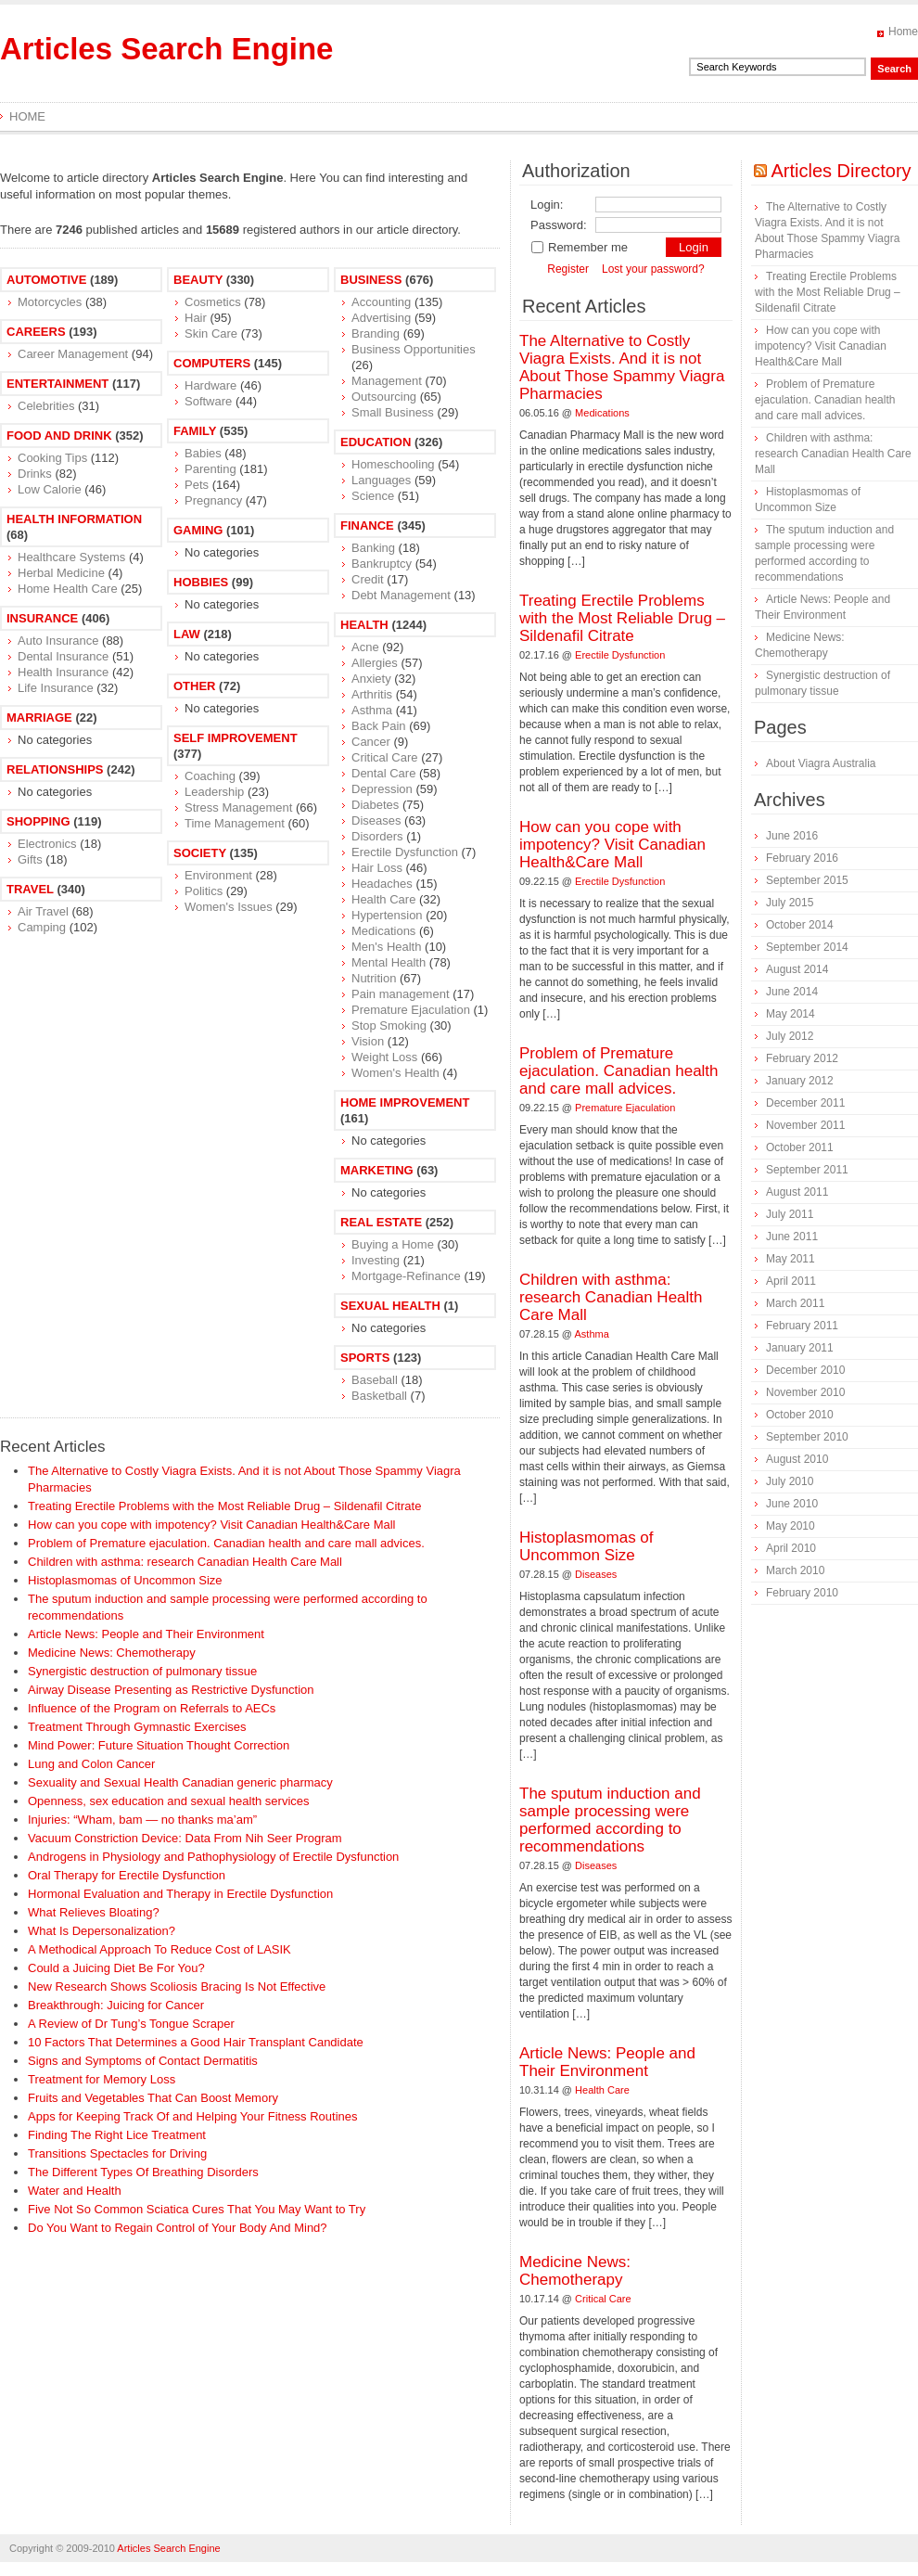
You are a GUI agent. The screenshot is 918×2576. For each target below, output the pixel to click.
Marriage (39, 717)
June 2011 (792, 1236)
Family (194, 431)
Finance (367, 525)
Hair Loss (376, 868)
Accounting (381, 302)
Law (186, 634)
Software (208, 401)
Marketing (377, 1170)
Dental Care (383, 773)
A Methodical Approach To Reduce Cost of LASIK (159, 1949)
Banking (373, 548)
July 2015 (789, 902)
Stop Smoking (389, 1025)
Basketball (379, 1396)
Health (364, 625)
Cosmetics (213, 302)
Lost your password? (653, 269)
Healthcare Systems (71, 557)
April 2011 (791, 1281)
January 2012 (800, 1080)
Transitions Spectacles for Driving (117, 2153)
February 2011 (802, 1325)
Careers (36, 332)
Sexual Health (390, 1306)
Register (568, 269)
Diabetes (375, 805)
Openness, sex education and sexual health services (169, 1801)
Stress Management (238, 807)
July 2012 (789, 1036)
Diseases (376, 820)
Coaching (210, 776)
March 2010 (795, 1570)
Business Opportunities (413, 349)
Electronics (47, 844)
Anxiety (371, 679)
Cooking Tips (52, 458)
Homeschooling (393, 464)
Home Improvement (404, 1102)
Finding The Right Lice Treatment (117, 2135)
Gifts (30, 859)
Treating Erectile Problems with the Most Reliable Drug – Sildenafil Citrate (224, 1506)
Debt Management (401, 595)
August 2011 (797, 1191)
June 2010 (792, 1503)
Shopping (38, 821)
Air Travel (43, 911)
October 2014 (800, 924)
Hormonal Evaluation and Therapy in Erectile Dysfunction (180, 1894)
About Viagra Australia (821, 763)
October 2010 (800, 1414)
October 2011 (800, 1147)
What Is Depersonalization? (101, 1931)
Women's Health (395, 1073)
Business (371, 280)
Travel (30, 889)
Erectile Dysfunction (404, 852)
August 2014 (797, 969)
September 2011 (807, 1169)
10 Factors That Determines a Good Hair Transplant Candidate (195, 2042)
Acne (365, 647)
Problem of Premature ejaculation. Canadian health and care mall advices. (226, 1543)
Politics (204, 891)
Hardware (210, 385)
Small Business (392, 412)
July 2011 (789, 1214)
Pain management (400, 994)
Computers (211, 363)
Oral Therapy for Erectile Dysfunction (126, 1875)
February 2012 (802, 1058)
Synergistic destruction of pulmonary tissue (142, 1671)
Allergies (374, 663)
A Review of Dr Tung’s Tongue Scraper (131, 2024)
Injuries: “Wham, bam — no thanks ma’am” (142, 1819)
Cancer (370, 742)
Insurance (42, 618)
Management (386, 381)
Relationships (55, 769)
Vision (367, 1041)
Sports (364, 1358)
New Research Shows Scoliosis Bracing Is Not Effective (176, 1986)
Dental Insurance (63, 656)
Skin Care (211, 333)
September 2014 (807, 947)
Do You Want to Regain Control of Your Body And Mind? (177, 2228)
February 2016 (802, 858)
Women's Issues (229, 907)
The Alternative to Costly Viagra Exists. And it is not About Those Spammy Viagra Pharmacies (621, 367)
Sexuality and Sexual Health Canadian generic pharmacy (180, 1782)
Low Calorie (50, 489)
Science (372, 496)
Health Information (74, 519)
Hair (196, 318)
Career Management (73, 354)
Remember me (579, 247)
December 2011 (805, 1102)
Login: (546, 204)
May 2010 (790, 1525)
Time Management (235, 823)
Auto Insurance (58, 640)
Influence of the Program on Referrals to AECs (151, 1708)
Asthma (371, 710)
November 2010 (805, 1392)
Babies (203, 453)
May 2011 (790, 1258)
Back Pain (378, 726)
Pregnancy (213, 500)
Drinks (35, 474)
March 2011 (795, 1303)
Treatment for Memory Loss (101, 2079)
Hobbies (200, 582)
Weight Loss (384, 1057)
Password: (558, 225)
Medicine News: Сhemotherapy (112, 1653)
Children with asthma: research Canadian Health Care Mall (185, 1562)
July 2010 (789, 1481)
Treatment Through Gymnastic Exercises (137, 1727)
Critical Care (384, 757)
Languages (381, 480)
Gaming (198, 530)
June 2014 (792, 991)
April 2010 (791, 1548)
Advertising (381, 318)
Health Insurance (63, 672)
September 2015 (807, 880)
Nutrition (373, 978)
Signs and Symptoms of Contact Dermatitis (143, 2061)
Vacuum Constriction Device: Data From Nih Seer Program (185, 1838)
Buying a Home (392, 1244)
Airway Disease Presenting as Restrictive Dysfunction (171, 1690)
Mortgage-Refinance (406, 1276)
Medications (383, 931)
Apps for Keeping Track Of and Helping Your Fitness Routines (193, 2116)
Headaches (382, 884)
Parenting (210, 469)
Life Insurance (56, 688)
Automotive (46, 280)
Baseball (374, 1380)
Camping (42, 927)
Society (199, 853)
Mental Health (388, 962)
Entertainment (57, 384)
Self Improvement (235, 738)
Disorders (377, 836)
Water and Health (74, 2191)
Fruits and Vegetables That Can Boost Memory (153, 2098)
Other (194, 686)
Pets (197, 485)
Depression (382, 789)
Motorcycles (50, 302)
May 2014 (790, 1013)
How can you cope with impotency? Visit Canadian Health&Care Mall (211, 1525)
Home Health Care (68, 589)
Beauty (198, 280)
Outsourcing (383, 397)
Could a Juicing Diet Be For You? (116, 1968)
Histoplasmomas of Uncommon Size (125, 1580)
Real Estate (381, 1222)
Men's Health (386, 947)
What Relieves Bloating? (93, 1912)
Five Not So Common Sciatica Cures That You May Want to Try (196, 2209)
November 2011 (805, 1125)
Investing (375, 1260)
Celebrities (46, 406)
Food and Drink (59, 435)
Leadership (214, 792)
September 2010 (807, 1436)
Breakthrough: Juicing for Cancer (116, 2005)
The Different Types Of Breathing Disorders (143, 2172)
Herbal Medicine (61, 573)
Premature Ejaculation (410, 1010)
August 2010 (797, 1459)
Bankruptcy (381, 563)
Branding (375, 333)
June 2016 (792, 835)
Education (375, 442)
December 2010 (805, 1370)
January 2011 (800, 1347)
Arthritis (371, 694)
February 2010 (802, 1592)
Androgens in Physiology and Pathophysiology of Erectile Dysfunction (213, 1857)
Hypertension (387, 915)
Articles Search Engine (166, 49)
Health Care (383, 899)
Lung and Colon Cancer (91, 1764)
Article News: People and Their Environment (146, 1634)
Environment (218, 875)
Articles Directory (841, 170)
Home (903, 31)
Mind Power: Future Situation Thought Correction (158, 1745)
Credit (367, 579)
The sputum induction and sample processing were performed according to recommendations (610, 1820)
